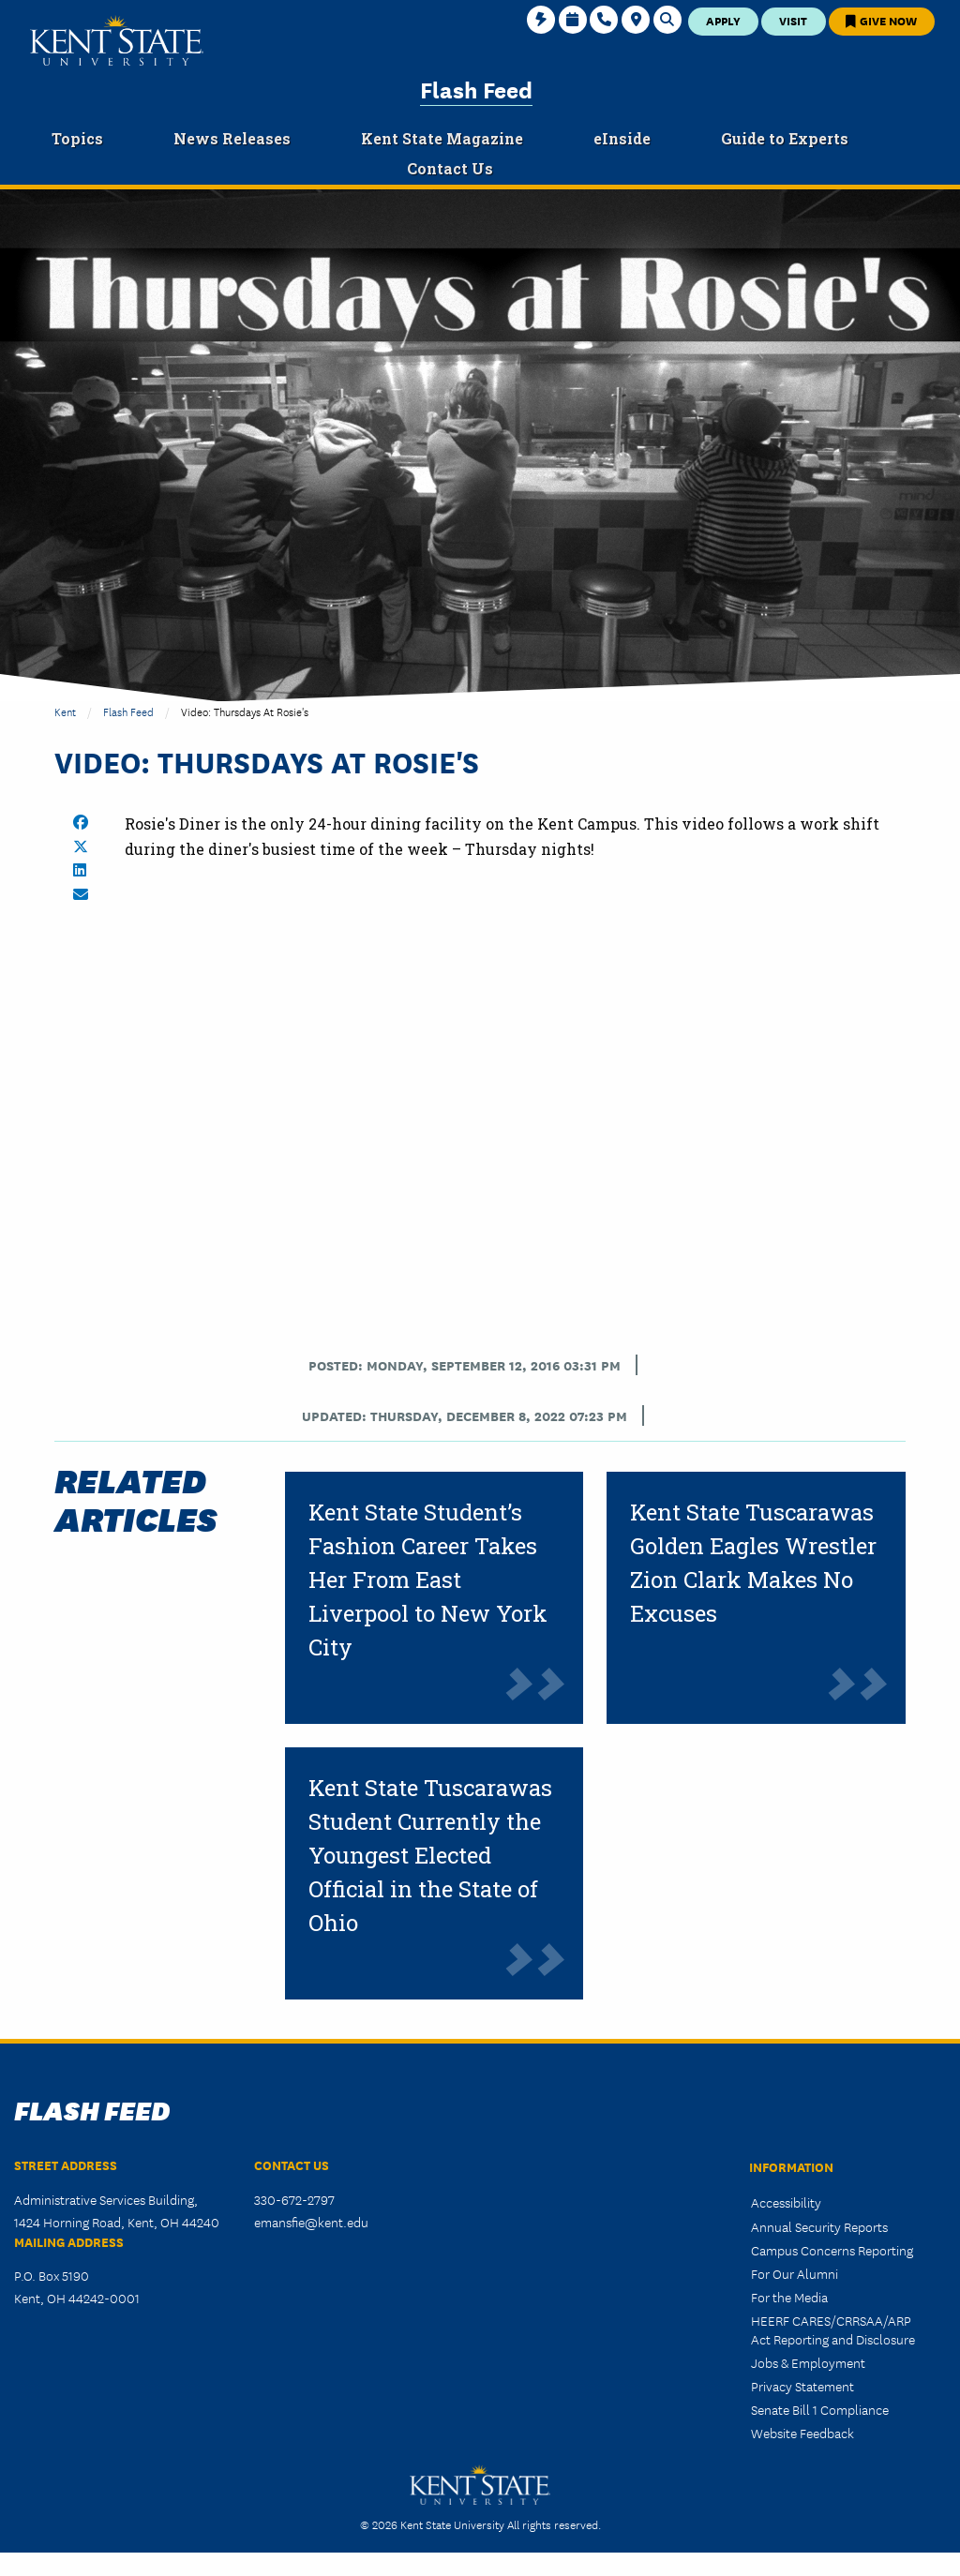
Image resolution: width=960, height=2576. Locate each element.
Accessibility (786, 2202)
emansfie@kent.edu (311, 2221)
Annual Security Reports (819, 2226)
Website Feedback (802, 2432)
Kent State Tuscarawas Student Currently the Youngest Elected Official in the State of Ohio (430, 1855)
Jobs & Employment (808, 2362)
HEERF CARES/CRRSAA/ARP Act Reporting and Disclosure (833, 2329)
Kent (65, 711)
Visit (793, 20)
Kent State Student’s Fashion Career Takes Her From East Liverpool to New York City (428, 1579)
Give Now (881, 20)
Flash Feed (476, 88)
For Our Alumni (794, 2273)
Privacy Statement (802, 2385)
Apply (723, 20)
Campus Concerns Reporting (832, 2249)
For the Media (789, 2296)
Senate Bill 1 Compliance (820, 2409)
